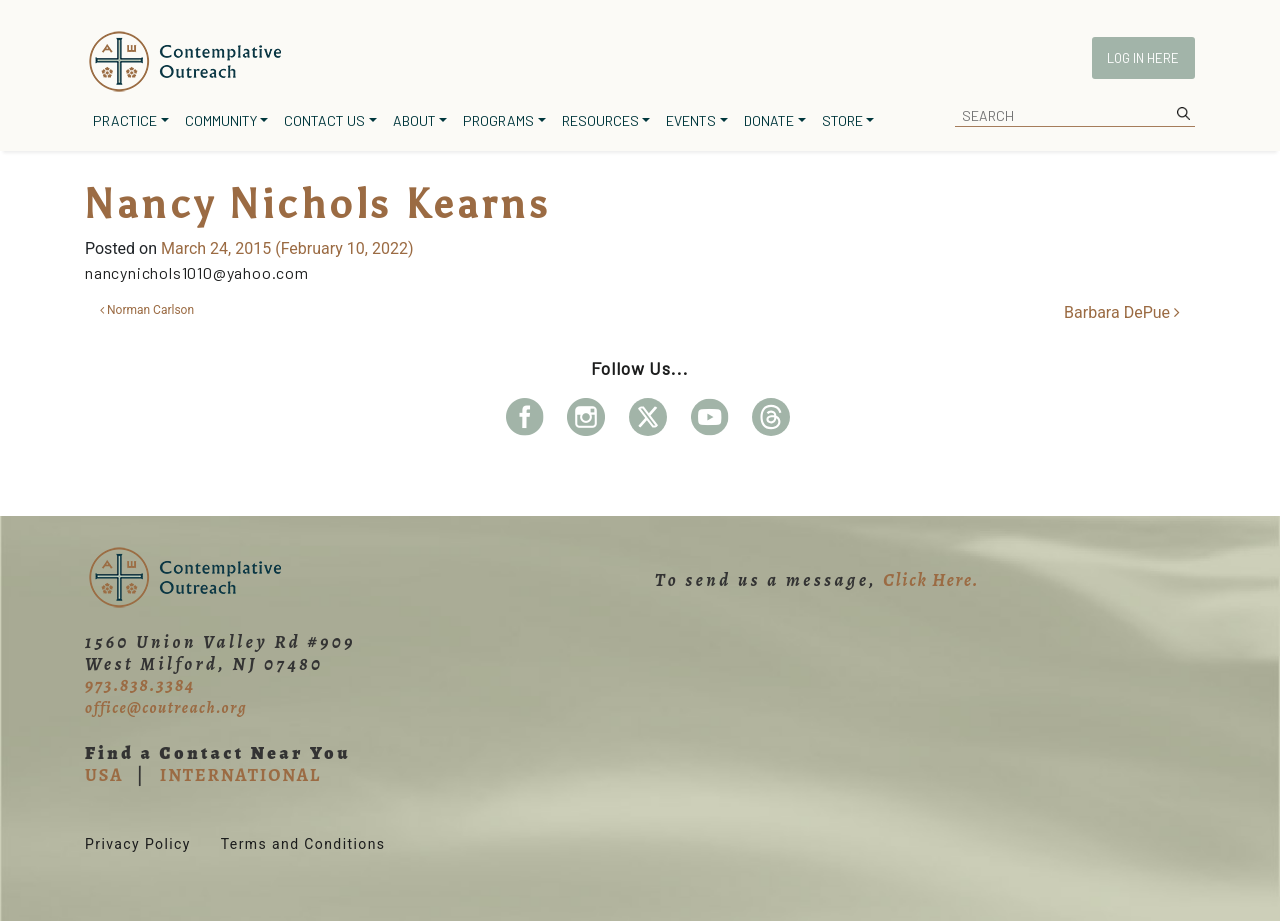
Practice (125, 120)
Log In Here (1143, 58)
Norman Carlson (147, 310)
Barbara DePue (1122, 312)
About (414, 120)
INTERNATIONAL (240, 775)
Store (842, 120)
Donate (769, 120)
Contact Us (324, 120)
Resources (600, 120)
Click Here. (931, 580)
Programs (498, 120)
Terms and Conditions (303, 844)
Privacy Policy (138, 844)
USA (104, 775)
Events (691, 120)
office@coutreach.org (166, 708)
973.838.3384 (140, 685)
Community (221, 120)
